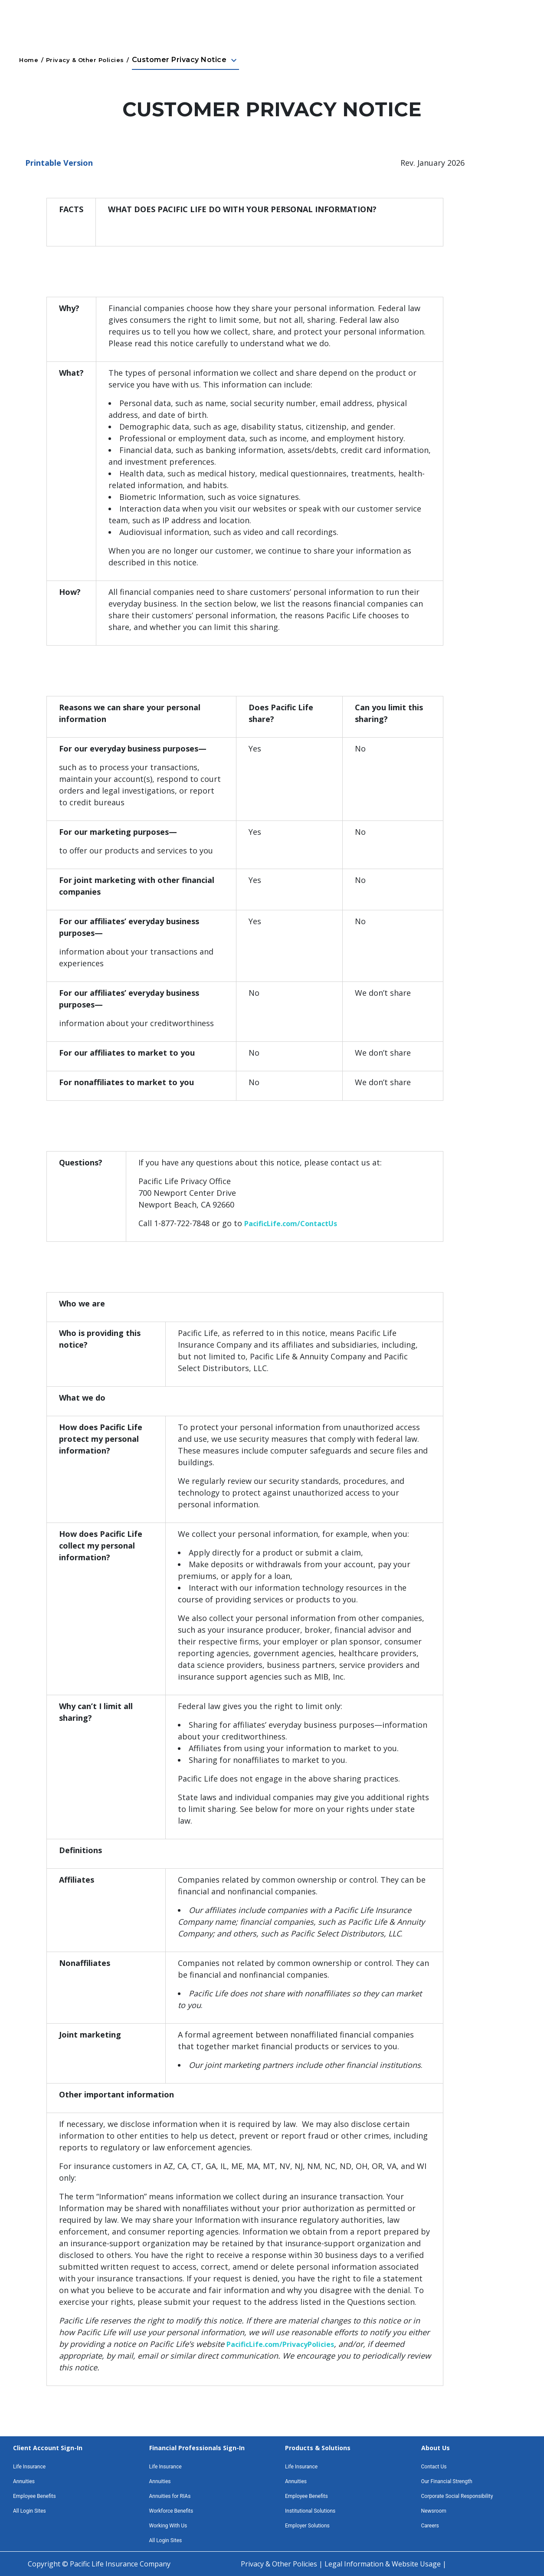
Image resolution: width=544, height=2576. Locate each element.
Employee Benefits (34, 2496)
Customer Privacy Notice (185, 60)
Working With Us (168, 2526)
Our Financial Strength (446, 2481)
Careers (430, 2526)
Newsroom (433, 2511)
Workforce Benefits (171, 2511)
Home (28, 59)
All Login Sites (29, 2511)
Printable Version (59, 163)
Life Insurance (29, 2467)
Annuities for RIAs (170, 2496)
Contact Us (434, 2467)
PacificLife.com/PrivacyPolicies (280, 2344)
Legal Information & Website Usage (383, 2564)
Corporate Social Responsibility (457, 2496)
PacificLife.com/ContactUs (290, 1223)
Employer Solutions (307, 2526)
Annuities (24, 2481)
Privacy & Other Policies (85, 59)
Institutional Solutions (310, 2511)
